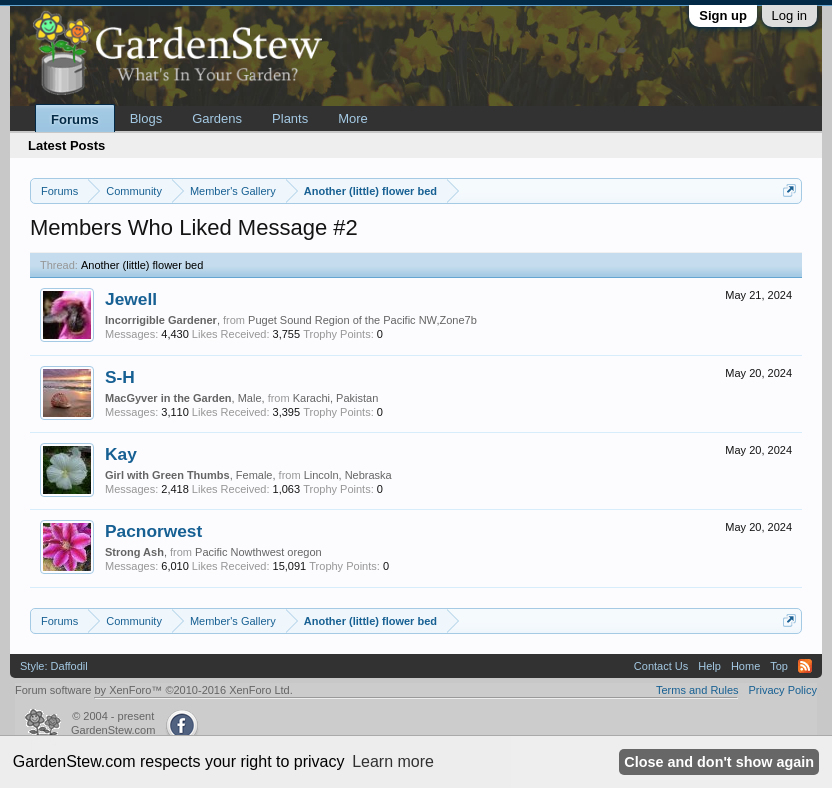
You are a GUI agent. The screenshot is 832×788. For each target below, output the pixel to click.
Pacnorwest (153, 531)
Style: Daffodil (54, 666)
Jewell (131, 299)
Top (779, 666)
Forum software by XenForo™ (154, 690)
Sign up (723, 15)
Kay (121, 454)
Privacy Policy (783, 690)
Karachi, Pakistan (336, 398)
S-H (120, 377)
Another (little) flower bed (142, 265)
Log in (789, 15)
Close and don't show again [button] (719, 762)
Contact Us (661, 666)
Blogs (146, 118)
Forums (75, 119)
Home (745, 666)
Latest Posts (66, 145)
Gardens (217, 118)
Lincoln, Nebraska (348, 475)
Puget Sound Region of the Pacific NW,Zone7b (362, 320)
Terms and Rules (697, 690)
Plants (290, 118)
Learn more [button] (393, 761)
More (353, 118)
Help (709, 666)
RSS (805, 666)
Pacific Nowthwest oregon (258, 552)
